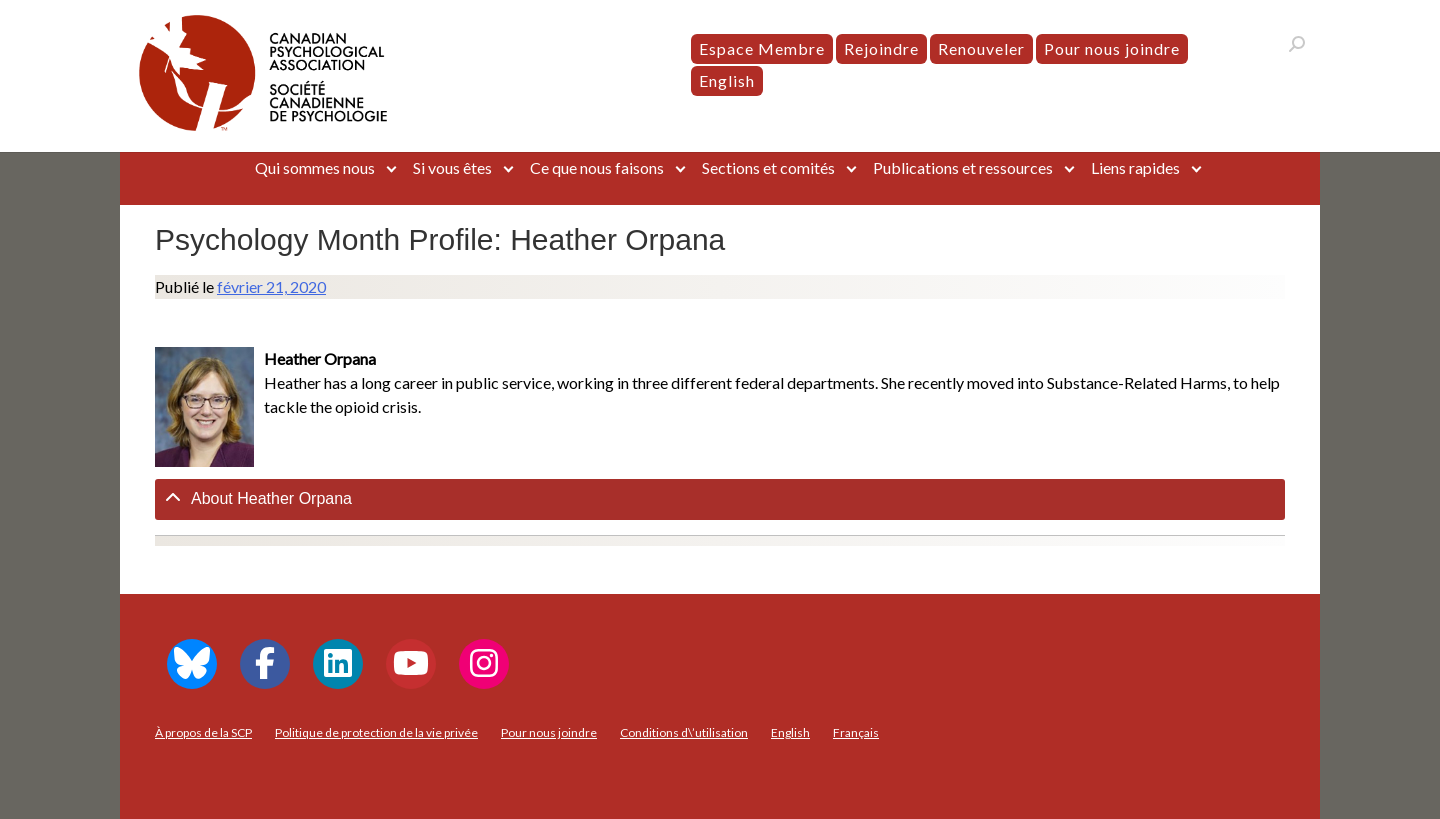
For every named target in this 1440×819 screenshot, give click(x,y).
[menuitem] (727, 81)
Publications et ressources (963, 167)
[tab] (720, 499)
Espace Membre (762, 48)
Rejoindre (881, 48)
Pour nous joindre (1112, 48)
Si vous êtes (452, 167)
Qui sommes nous (315, 167)
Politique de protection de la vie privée (376, 732)
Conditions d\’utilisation (684, 732)
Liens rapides (1135, 167)
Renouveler (981, 48)
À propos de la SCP (203, 732)
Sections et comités (768, 167)
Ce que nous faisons (597, 167)
